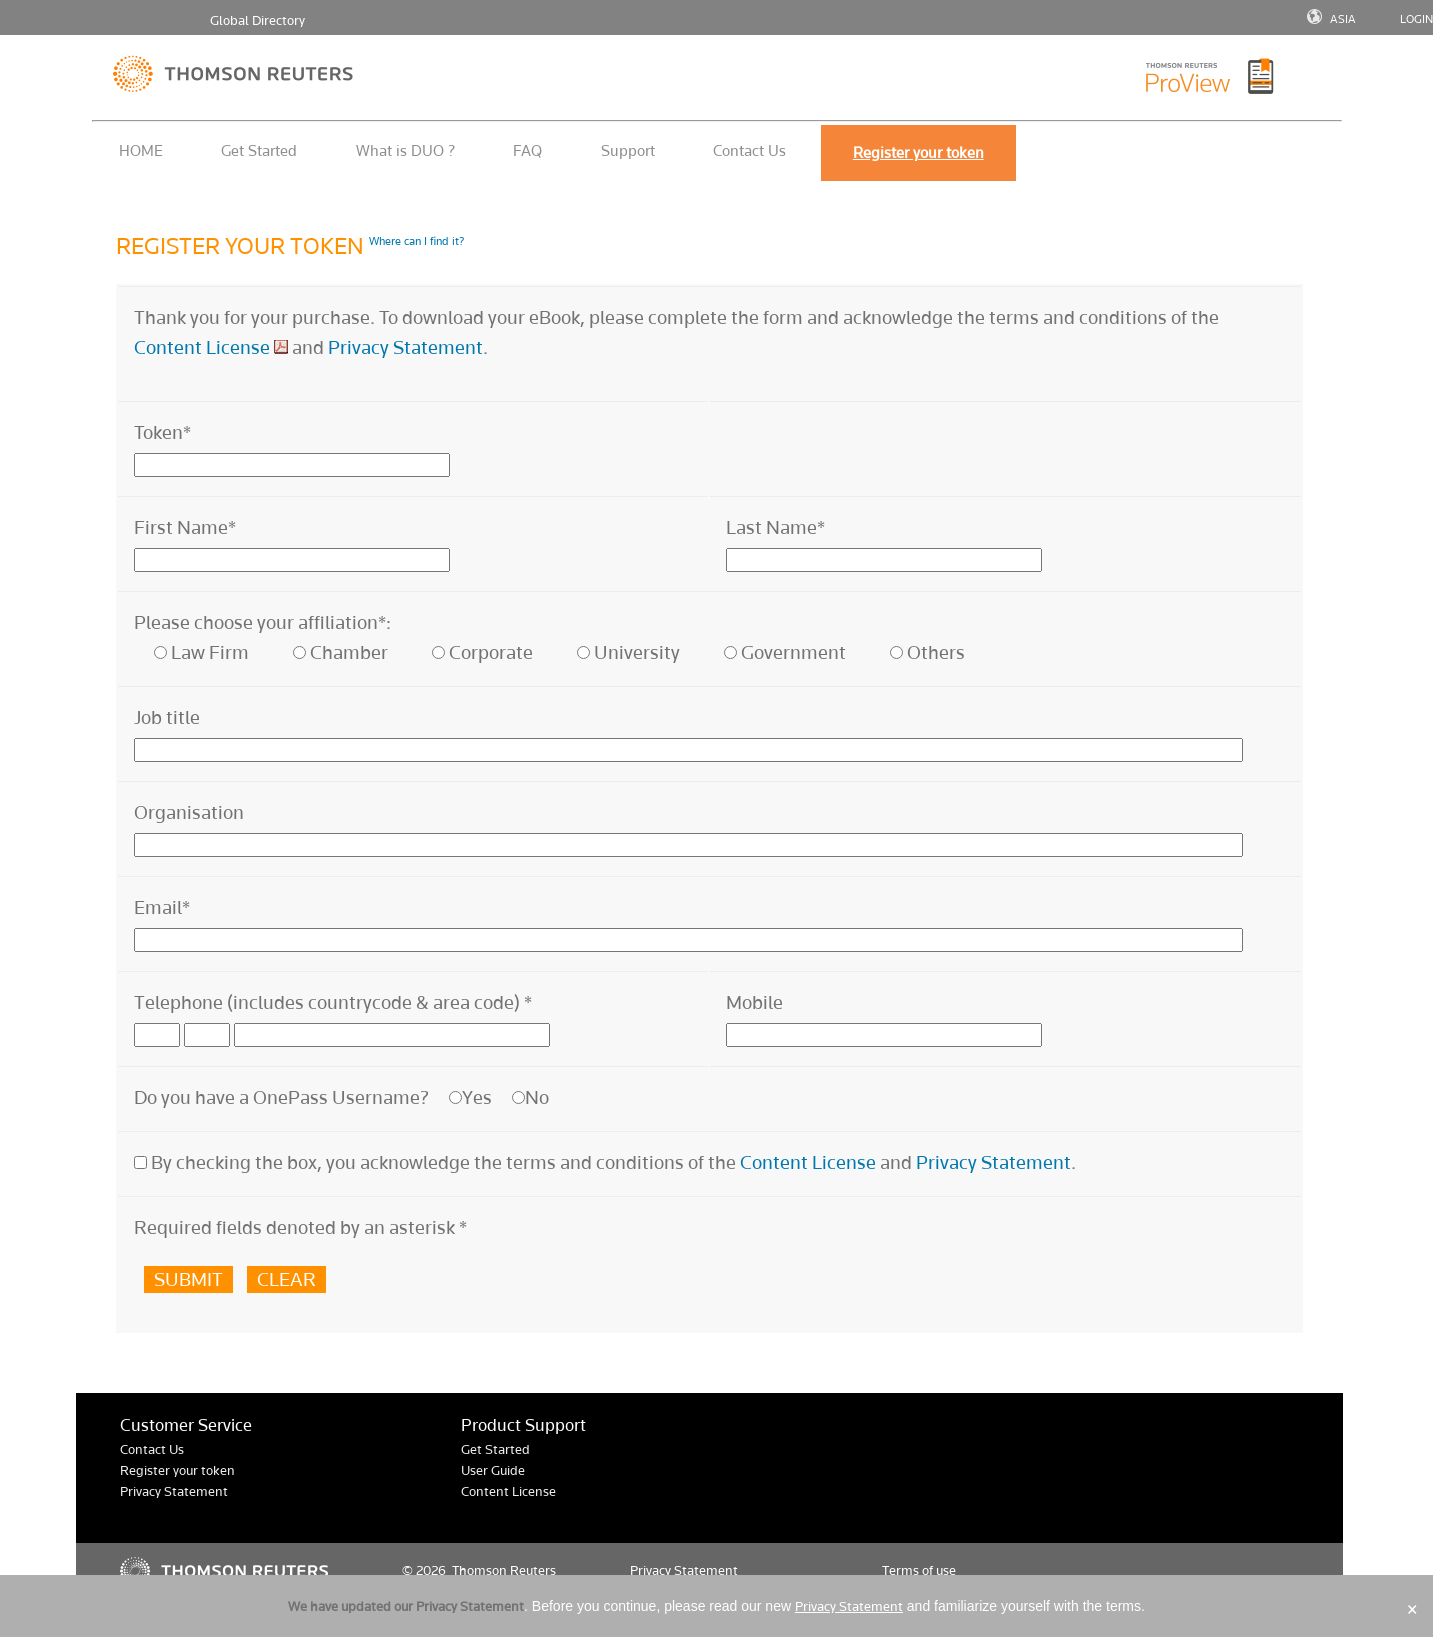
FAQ (527, 150)
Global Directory (257, 20)
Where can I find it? (416, 241)
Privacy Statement (405, 347)
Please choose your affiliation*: (262, 622)
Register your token (177, 1470)
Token (162, 432)
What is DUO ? (405, 150)
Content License (202, 347)
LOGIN (1416, 19)
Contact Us (749, 150)
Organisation (189, 812)
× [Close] (1412, 1609)
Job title (167, 717)
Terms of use (919, 1570)
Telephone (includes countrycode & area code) (333, 1002)
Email (162, 907)
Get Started (259, 150)
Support (628, 150)
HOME (141, 150)
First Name (185, 527)
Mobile (754, 1002)
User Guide (493, 1470)
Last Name (775, 527)
